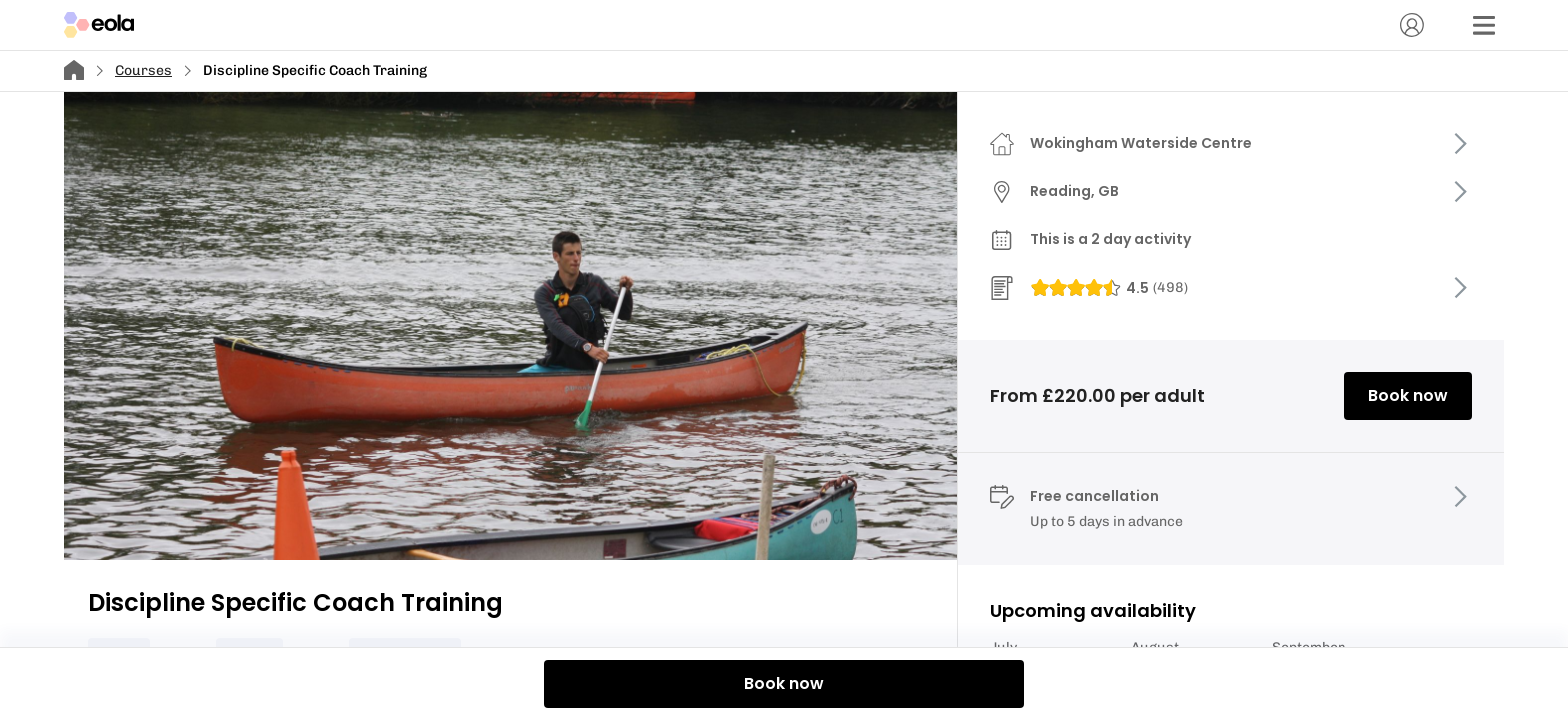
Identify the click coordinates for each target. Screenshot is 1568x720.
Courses (143, 70)
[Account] (1412, 25)
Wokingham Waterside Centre (1141, 143)
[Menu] (1484, 25)
